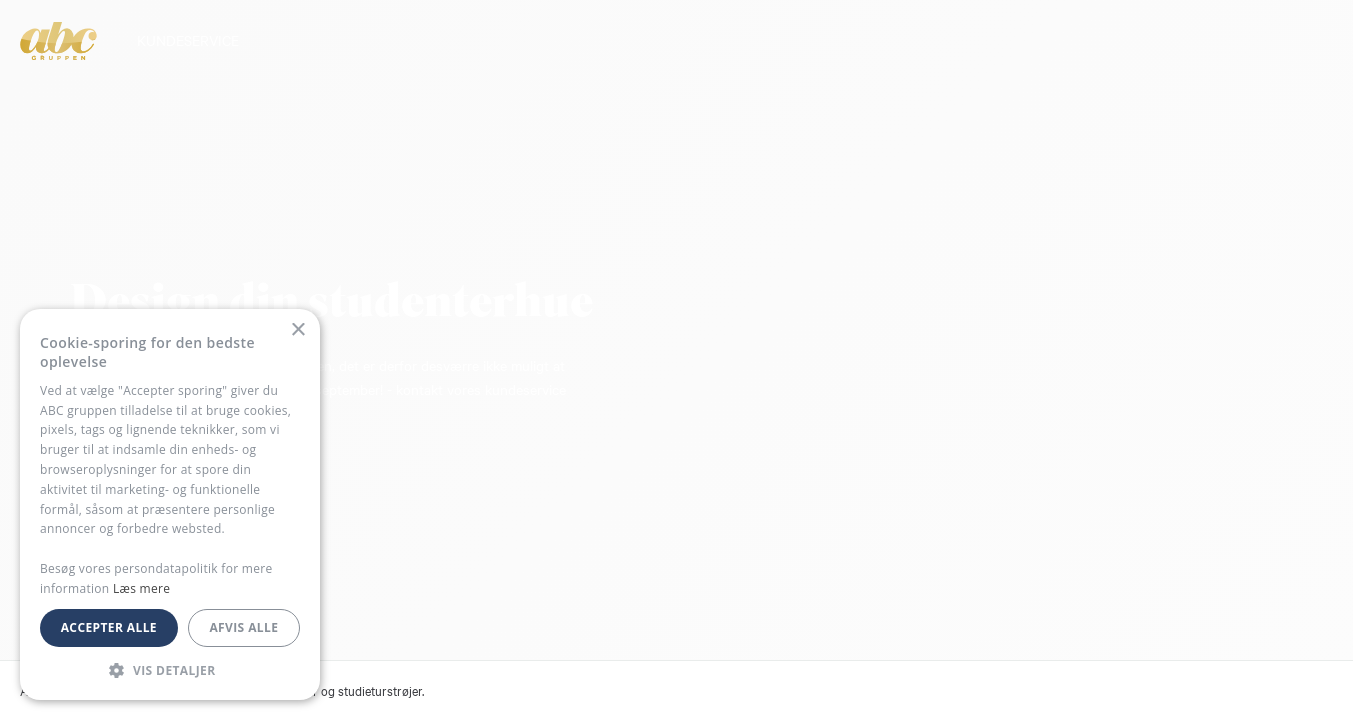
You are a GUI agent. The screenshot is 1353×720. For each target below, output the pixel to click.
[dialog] (170, 504)
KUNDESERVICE (188, 40)
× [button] (297, 330)
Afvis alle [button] (243, 627)
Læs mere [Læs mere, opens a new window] (141, 588)
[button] (170, 670)
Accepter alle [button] (109, 627)
